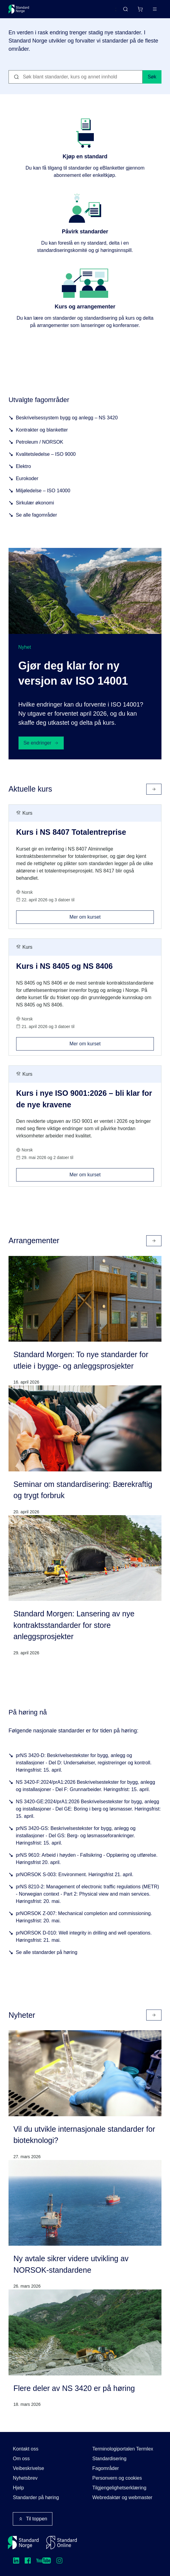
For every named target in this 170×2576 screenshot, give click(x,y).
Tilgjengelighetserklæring (119, 2487)
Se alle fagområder (36, 515)
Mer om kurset (111, 914)
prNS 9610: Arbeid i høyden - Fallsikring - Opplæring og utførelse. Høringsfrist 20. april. (87, 1858)
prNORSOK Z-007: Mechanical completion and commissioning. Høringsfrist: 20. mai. (84, 1917)
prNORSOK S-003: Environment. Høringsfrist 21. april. (74, 1874)
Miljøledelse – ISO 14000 (43, 490)
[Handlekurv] (140, 9)
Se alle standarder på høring (46, 1952)
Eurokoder (27, 478)
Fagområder (105, 2468)
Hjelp (18, 2487)
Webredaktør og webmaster (122, 2497)
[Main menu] (154, 9)
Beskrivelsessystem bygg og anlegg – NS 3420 (67, 417)
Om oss (21, 2458)
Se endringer (41, 742)
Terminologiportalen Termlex (122, 2448)
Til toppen (32, 2519)
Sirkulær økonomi (35, 502)
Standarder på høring (36, 2497)
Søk (152, 76)
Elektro (23, 466)
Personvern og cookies (117, 2478)
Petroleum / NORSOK (39, 442)
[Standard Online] (61, 2542)
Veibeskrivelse (28, 2468)
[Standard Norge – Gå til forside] (19, 9)
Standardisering (109, 2458)
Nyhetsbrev (25, 2478)
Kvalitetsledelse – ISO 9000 (46, 454)
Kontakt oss (25, 2448)
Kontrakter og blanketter (42, 429)
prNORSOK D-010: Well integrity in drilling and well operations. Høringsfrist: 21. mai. (84, 1936)
